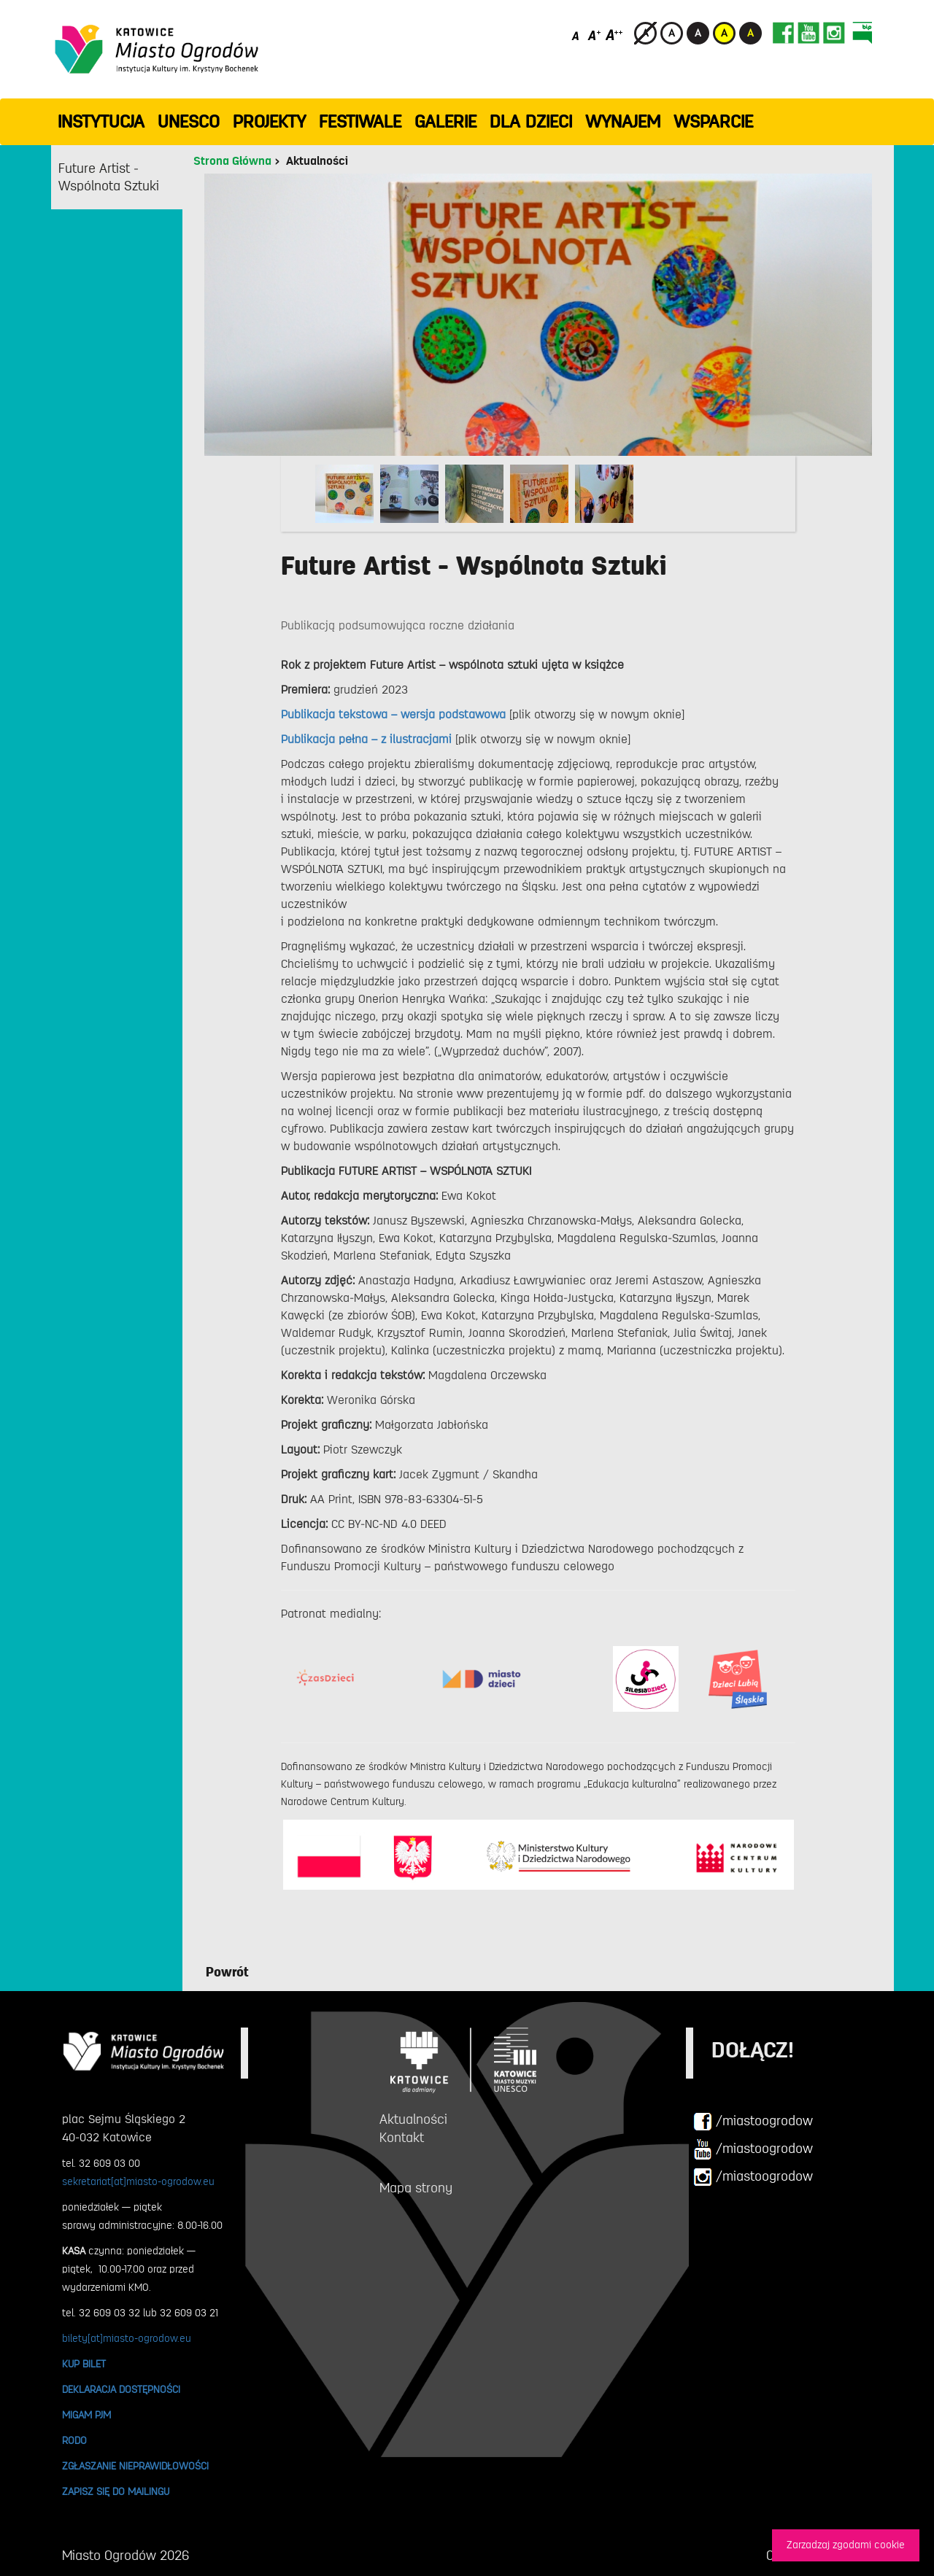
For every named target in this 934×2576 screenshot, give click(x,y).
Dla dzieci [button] (531, 122)
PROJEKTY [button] (269, 122)
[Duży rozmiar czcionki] (614, 34)
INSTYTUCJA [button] (101, 122)
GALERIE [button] (445, 122)
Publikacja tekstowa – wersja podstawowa (395, 715)
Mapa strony (415, 2188)
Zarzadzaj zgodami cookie (846, 2545)
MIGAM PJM (86, 2415)
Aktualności (317, 161)
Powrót (227, 1972)
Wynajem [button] (622, 122)
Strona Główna (232, 161)
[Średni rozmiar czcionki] (594, 34)
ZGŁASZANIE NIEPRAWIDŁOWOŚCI (135, 2466)
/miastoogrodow (753, 2121)
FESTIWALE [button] (360, 122)
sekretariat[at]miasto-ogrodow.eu (138, 2181)
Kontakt (401, 2137)
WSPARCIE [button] (713, 122)
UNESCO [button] (189, 122)
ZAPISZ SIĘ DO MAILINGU (115, 2491)
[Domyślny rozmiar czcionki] (577, 34)
